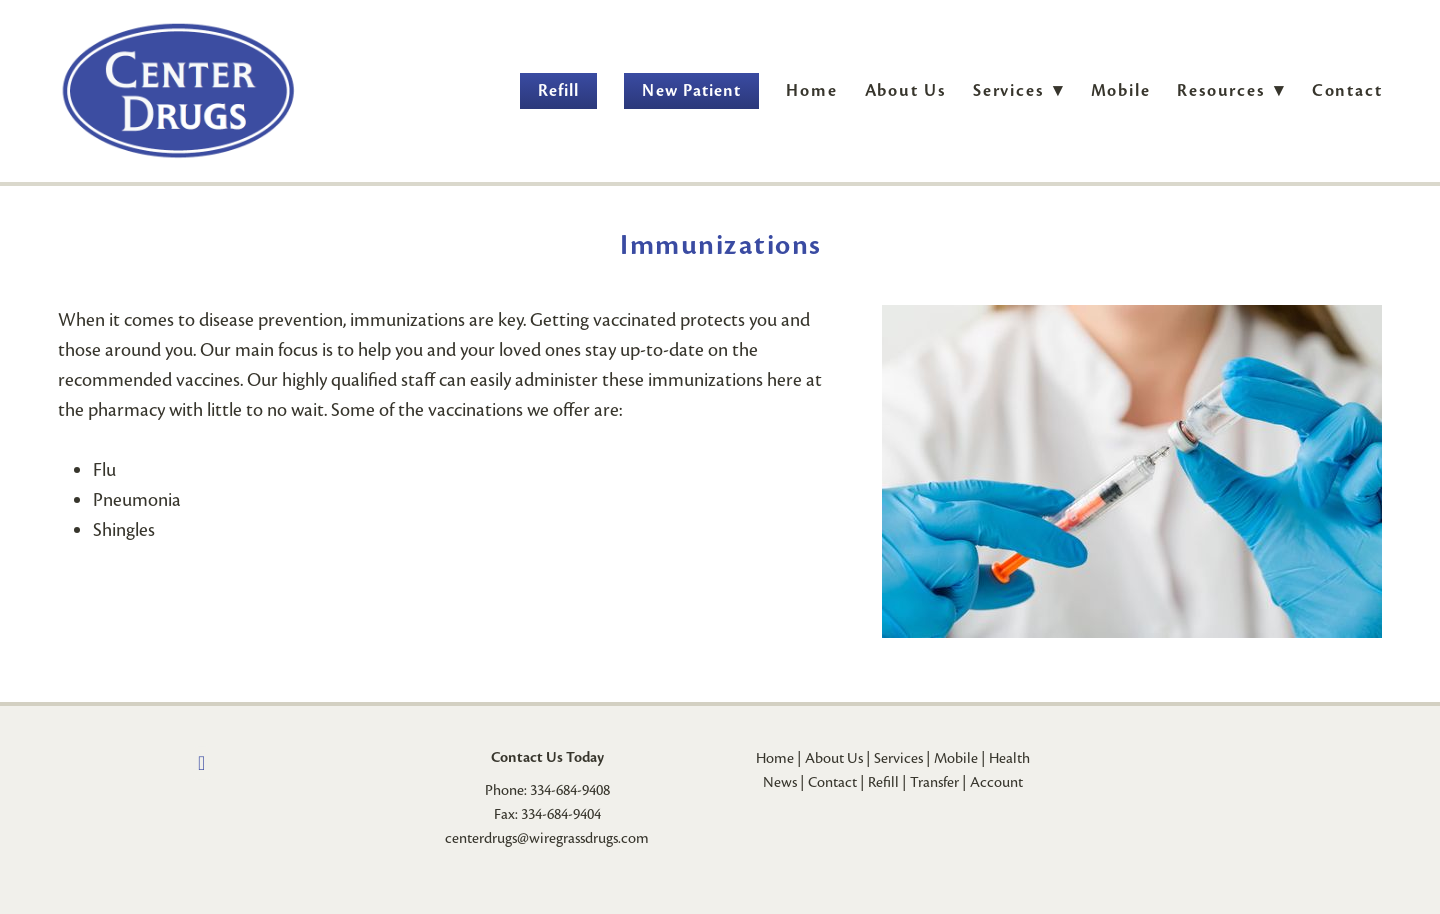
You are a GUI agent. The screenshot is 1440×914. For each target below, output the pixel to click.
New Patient (691, 90)
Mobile (1121, 90)
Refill (558, 90)
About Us (905, 90)
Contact (1347, 90)
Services (898, 758)
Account (996, 782)
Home (811, 90)
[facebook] (202, 763)
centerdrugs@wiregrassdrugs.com (547, 838)
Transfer (934, 782)
